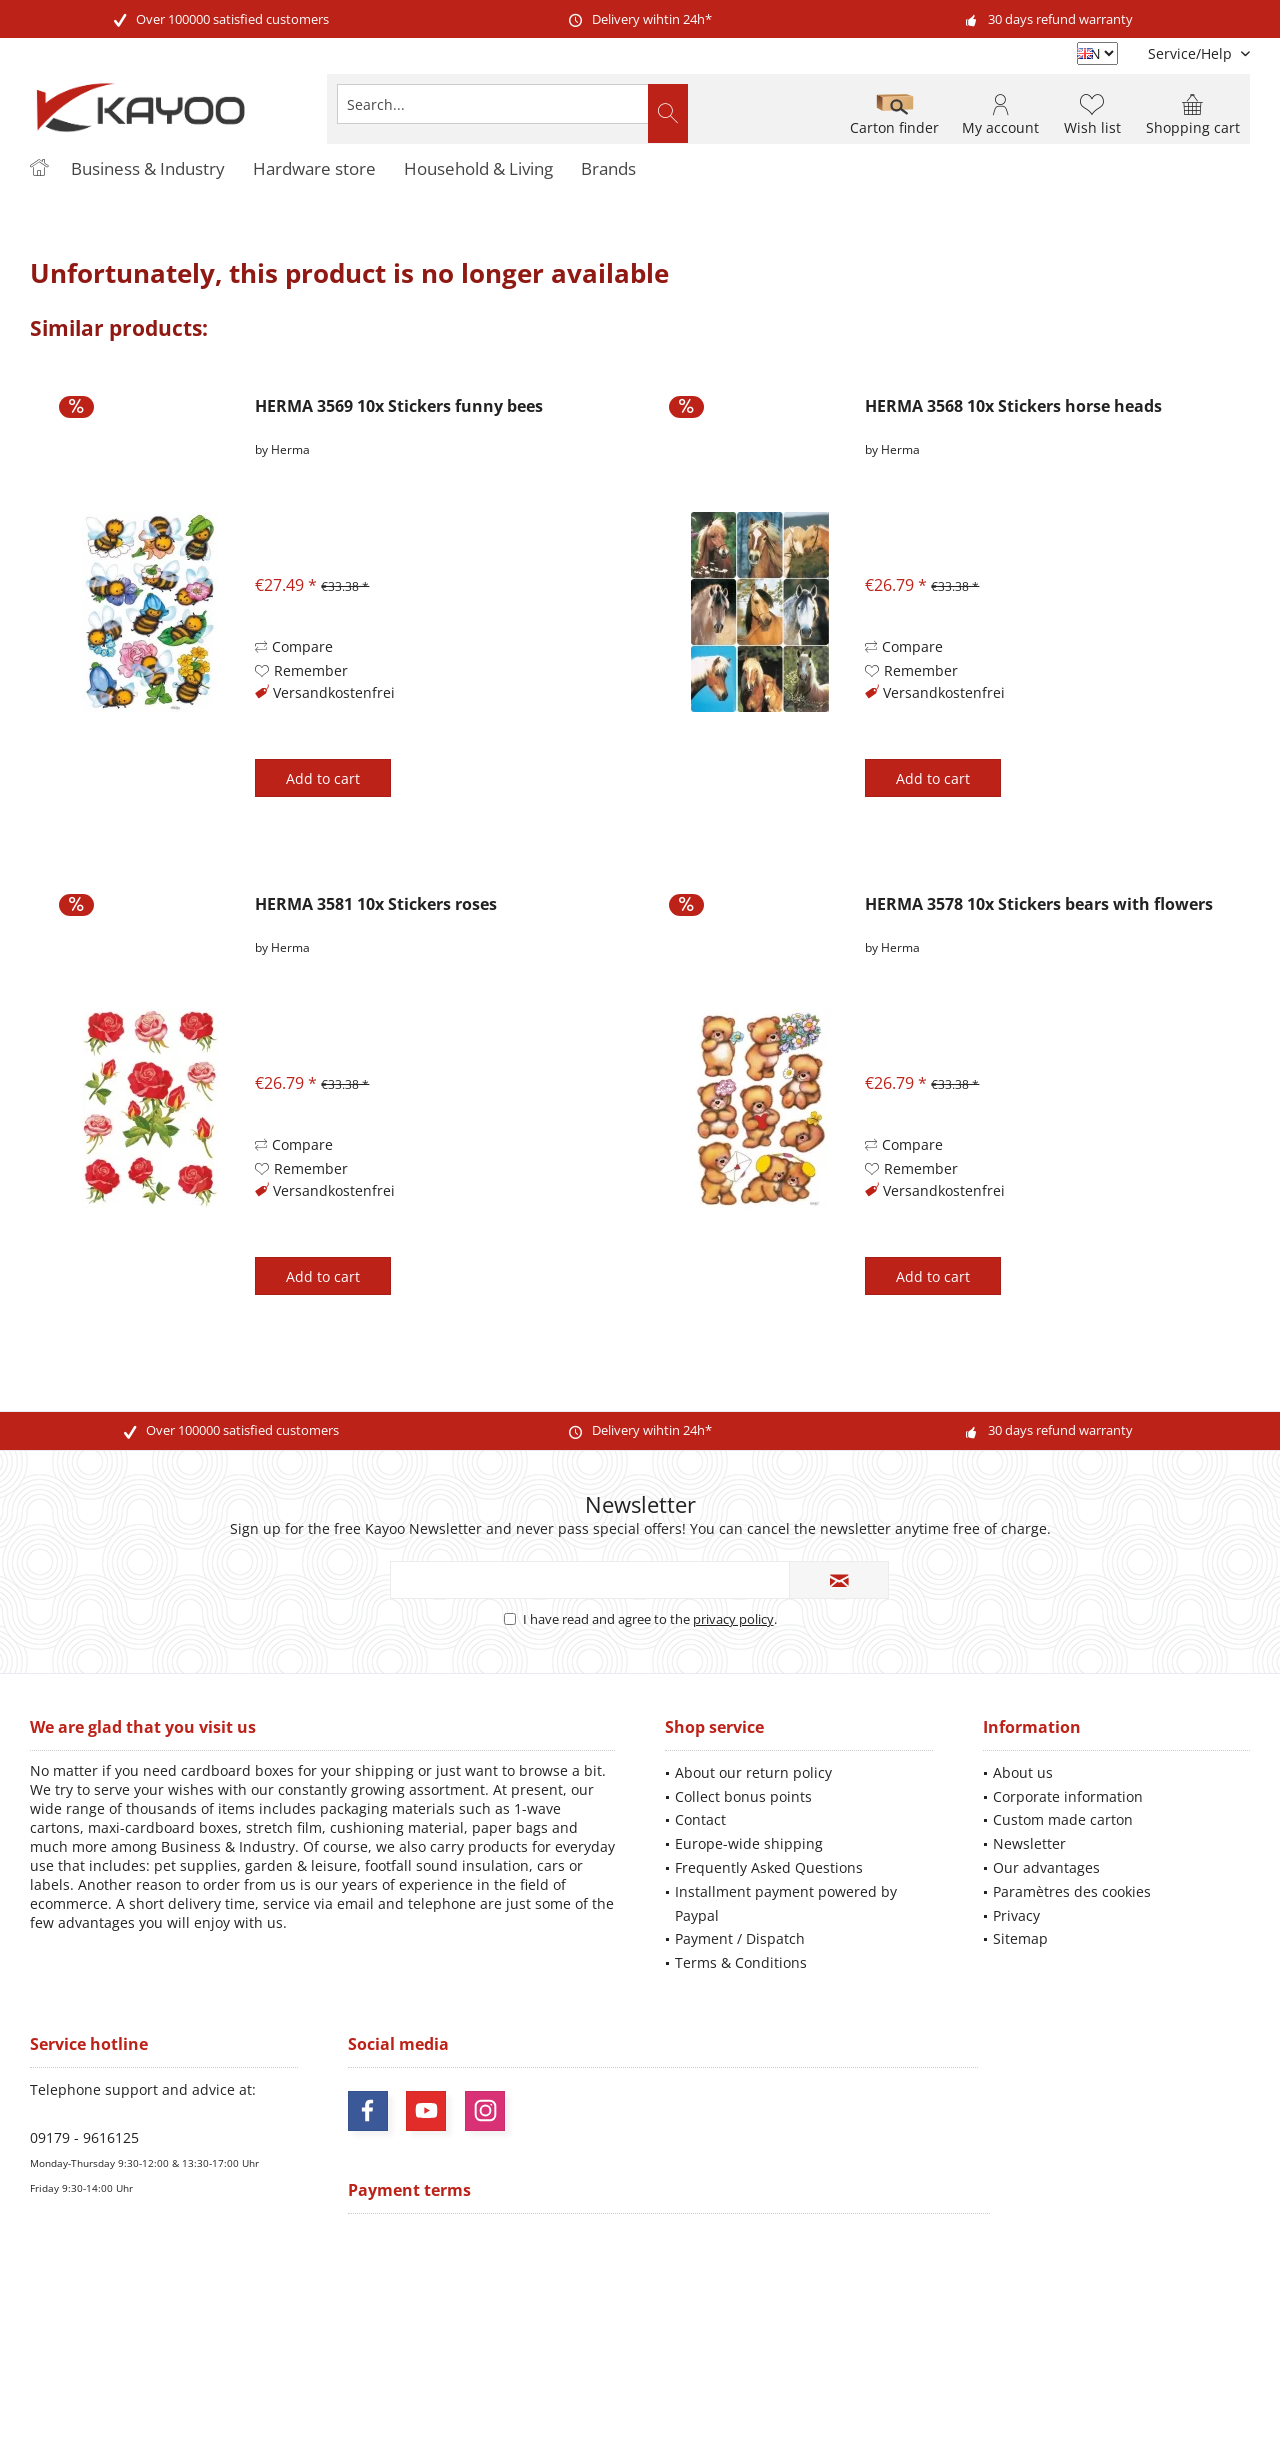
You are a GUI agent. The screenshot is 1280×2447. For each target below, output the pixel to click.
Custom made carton (1063, 1819)
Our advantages (1046, 1867)
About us (1023, 1772)
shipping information (944, 2336)
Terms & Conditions (741, 1962)
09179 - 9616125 (84, 2137)
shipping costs (600, 2319)
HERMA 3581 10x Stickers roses (376, 904)
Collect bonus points (743, 1796)
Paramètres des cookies (1072, 1891)
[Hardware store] (314, 169)
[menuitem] (1191, 53)
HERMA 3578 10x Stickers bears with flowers (1039, 904)
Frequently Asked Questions (769, 1867)
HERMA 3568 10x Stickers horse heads (1013, 406)
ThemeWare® (777, 2407)
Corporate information (1068, 1796)
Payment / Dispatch (740, 1938)
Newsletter (1029, 1843)
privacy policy (733, 1619)
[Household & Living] (478, 169)
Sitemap (1020, 1938)
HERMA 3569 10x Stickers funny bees (399, 406)
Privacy (1016, 1915)
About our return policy (753, 1772)
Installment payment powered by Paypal (786, 1903)
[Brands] (608, 169)
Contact (700, 1819)
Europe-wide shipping (749, 1843)
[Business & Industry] (148, 169)
